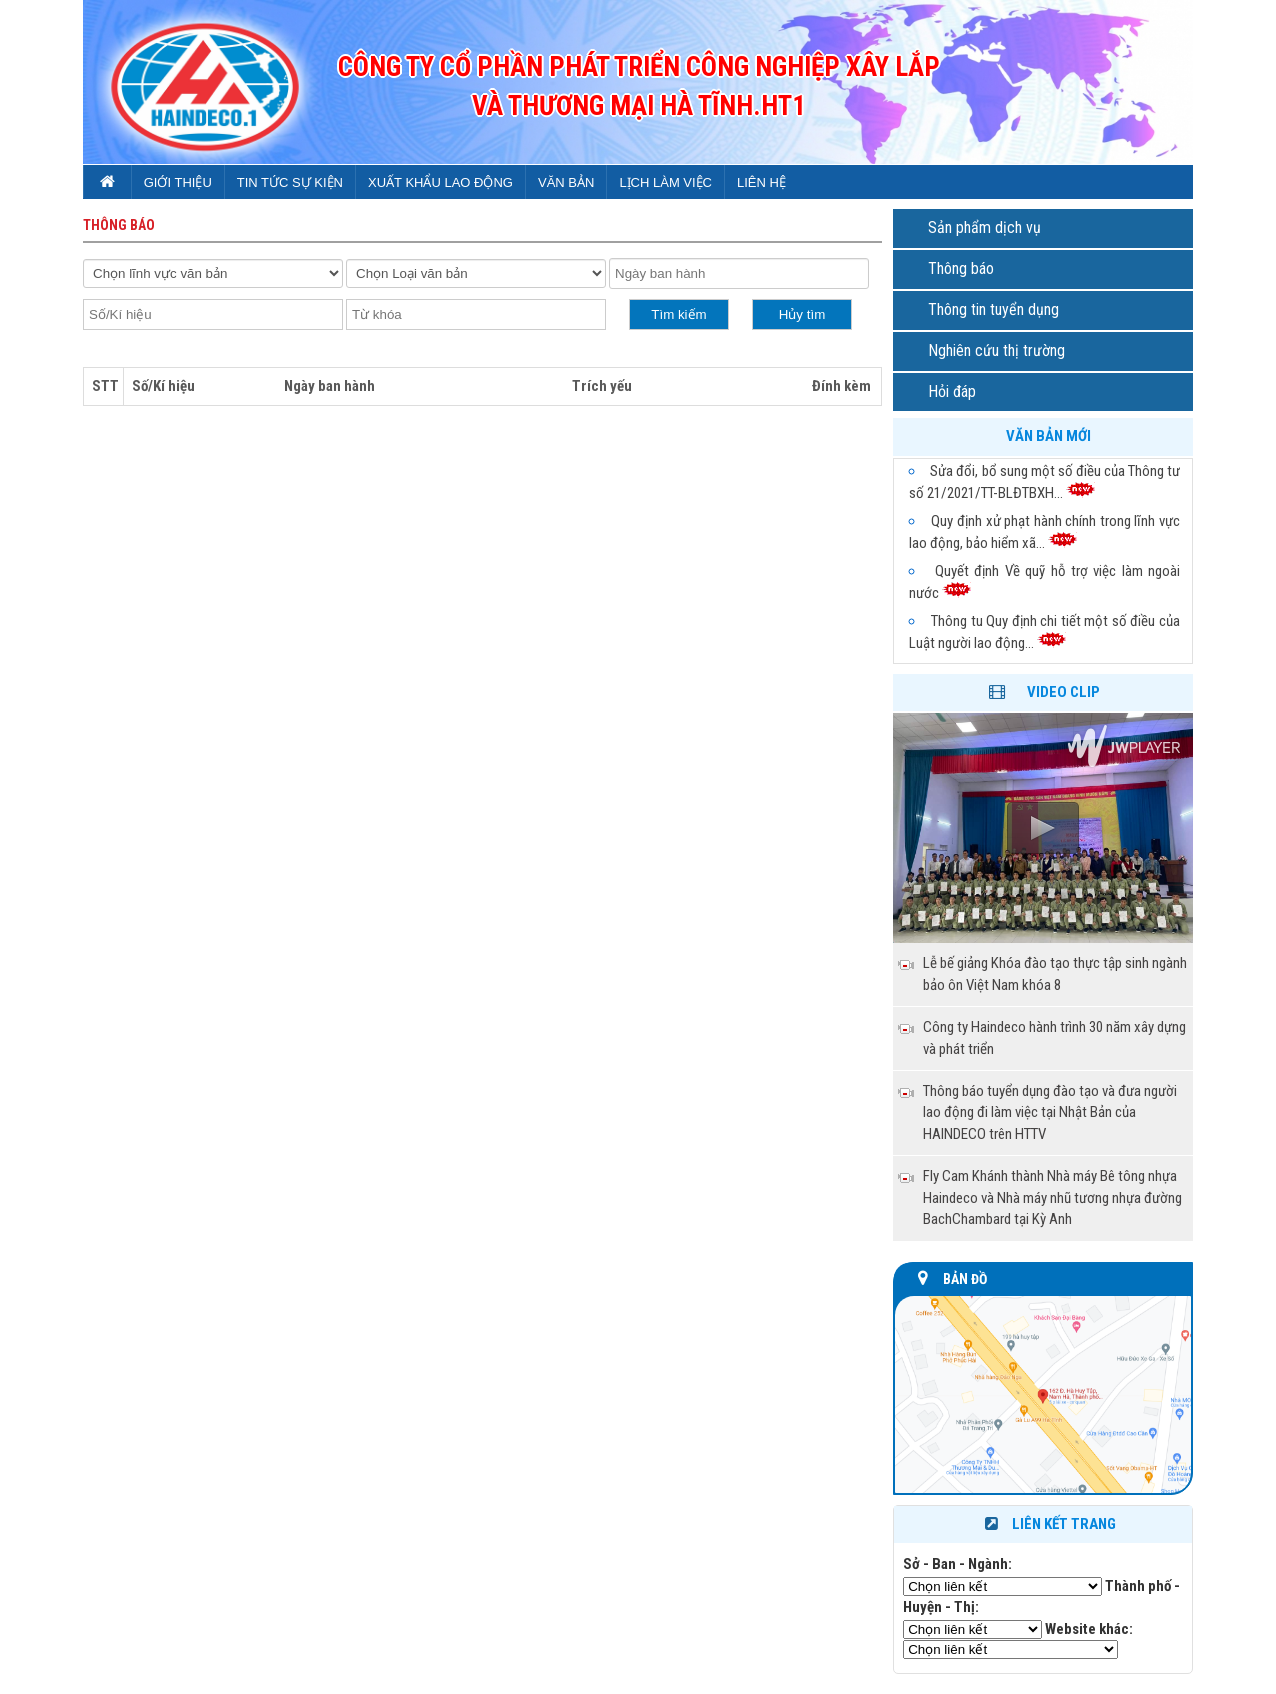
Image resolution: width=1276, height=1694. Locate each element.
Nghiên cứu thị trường (996, 350)
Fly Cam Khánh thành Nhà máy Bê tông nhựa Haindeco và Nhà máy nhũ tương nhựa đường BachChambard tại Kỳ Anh (1052, 1197)
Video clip (1063, 692)
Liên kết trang (1048, 1524)
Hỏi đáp (952, 391)
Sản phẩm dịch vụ (984, 227)
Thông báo (961, 268)
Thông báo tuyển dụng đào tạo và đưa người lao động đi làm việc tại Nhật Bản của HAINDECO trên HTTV (1050, 1112)
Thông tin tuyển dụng (993, 309)
